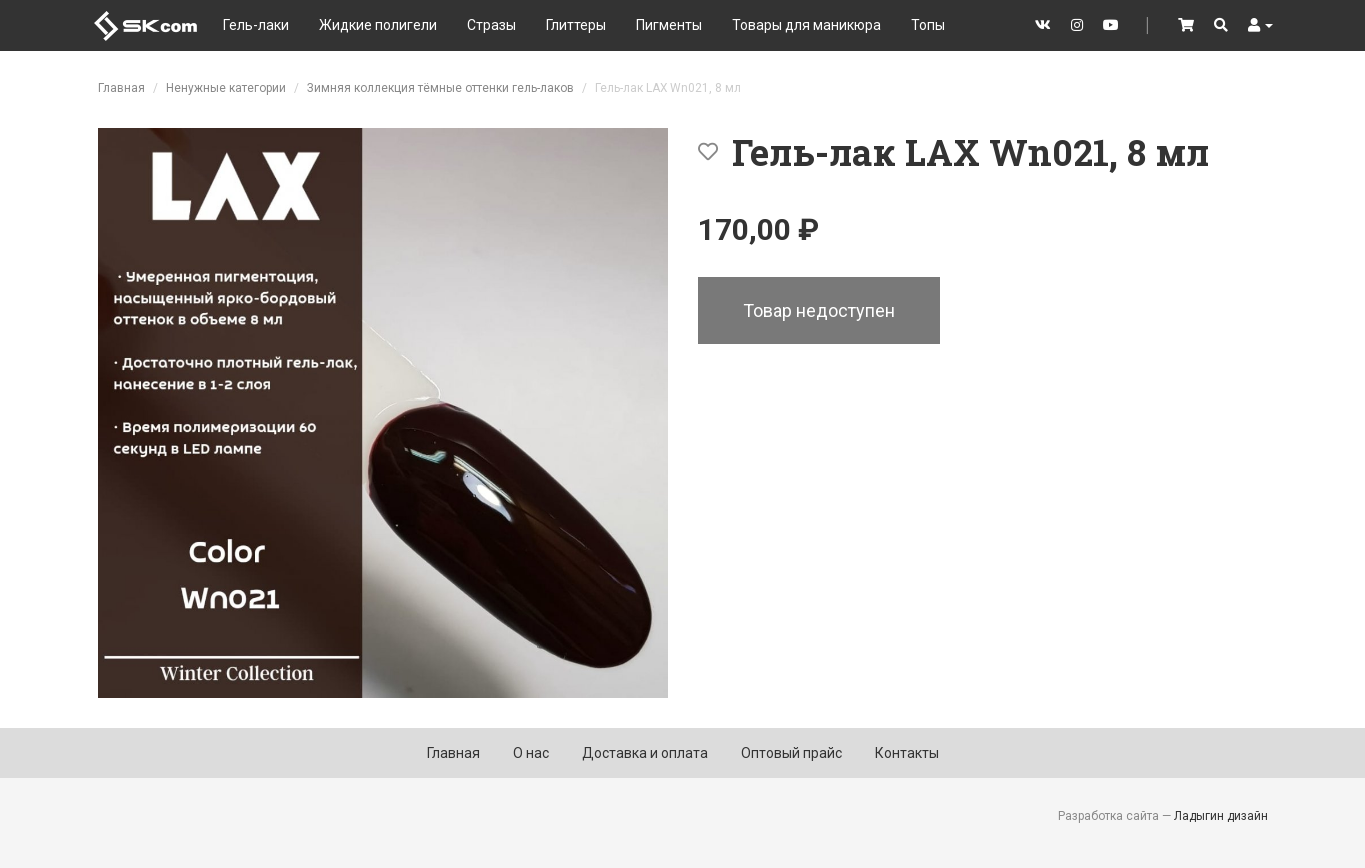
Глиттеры (576, 25)
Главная (121, 88)
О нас (531, 753)
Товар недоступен (819, 310)
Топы (928, 25)
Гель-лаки (256, 25)
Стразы (491, 25)
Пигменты (669, 25)
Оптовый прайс (791, 753)
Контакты (907, 753)
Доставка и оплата (645, 753)
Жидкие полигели (378, 25)
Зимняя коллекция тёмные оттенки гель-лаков (440, 88)
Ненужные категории (226, 88)
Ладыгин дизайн (1221, 816)
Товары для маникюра (806, 25)
